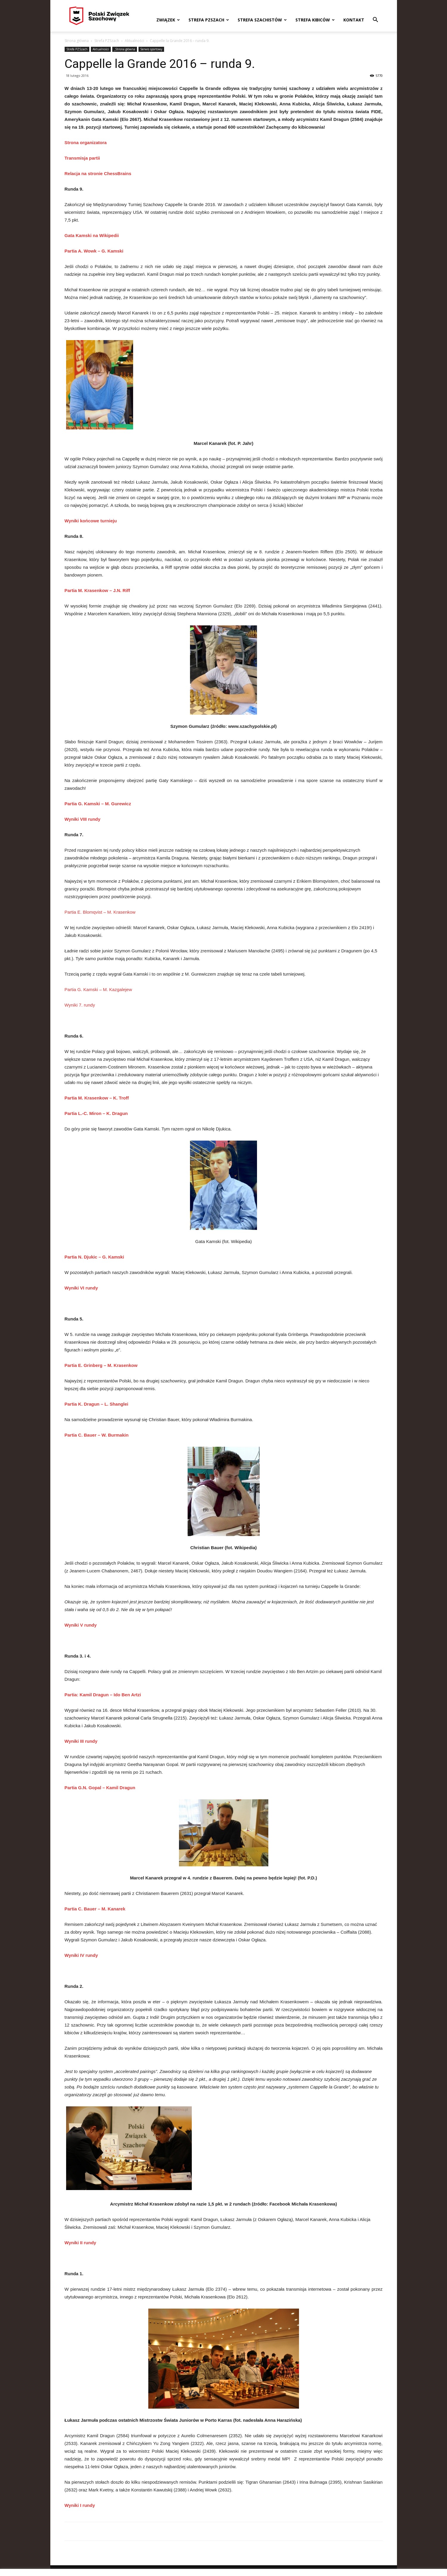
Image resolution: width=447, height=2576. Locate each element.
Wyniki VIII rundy (83, 819)
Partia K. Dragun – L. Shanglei (96, 1404)
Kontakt (353, 20)
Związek (168, 20)
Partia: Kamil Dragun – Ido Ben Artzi (103, 1694)
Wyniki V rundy (81, 1624)
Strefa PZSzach (209, 20)
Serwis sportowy (151, 49)
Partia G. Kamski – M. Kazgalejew (98, 989)
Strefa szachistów (262, 20)
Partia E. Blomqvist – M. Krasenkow (100, 912)
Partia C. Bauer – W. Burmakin (97, 1434)
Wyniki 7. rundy (80, 1004)
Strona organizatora (86, 142)
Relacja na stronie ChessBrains (98, 173)
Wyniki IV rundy (81, 1955)
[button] (375, 20)
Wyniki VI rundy (81, 1287)
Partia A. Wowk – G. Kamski (94, 250)
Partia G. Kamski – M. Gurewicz (98, 803)
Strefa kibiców (315, 20)
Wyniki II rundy (80, 2242)
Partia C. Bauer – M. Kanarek (95, 1908)
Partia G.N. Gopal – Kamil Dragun (100, 1787)
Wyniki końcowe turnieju (91, 520)
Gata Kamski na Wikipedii (92, 235)
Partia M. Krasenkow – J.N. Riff (97, 590)
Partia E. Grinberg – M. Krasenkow (101, 1365)
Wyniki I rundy (80, 2505)
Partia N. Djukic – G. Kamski (94, 1256)
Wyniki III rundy (81, 1741)
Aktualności (134, 40)
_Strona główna (124, 49)
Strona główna (77, 40)
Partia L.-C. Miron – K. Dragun (96, 1113)
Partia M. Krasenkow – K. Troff (97, 1097)
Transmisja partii (82, 158)
